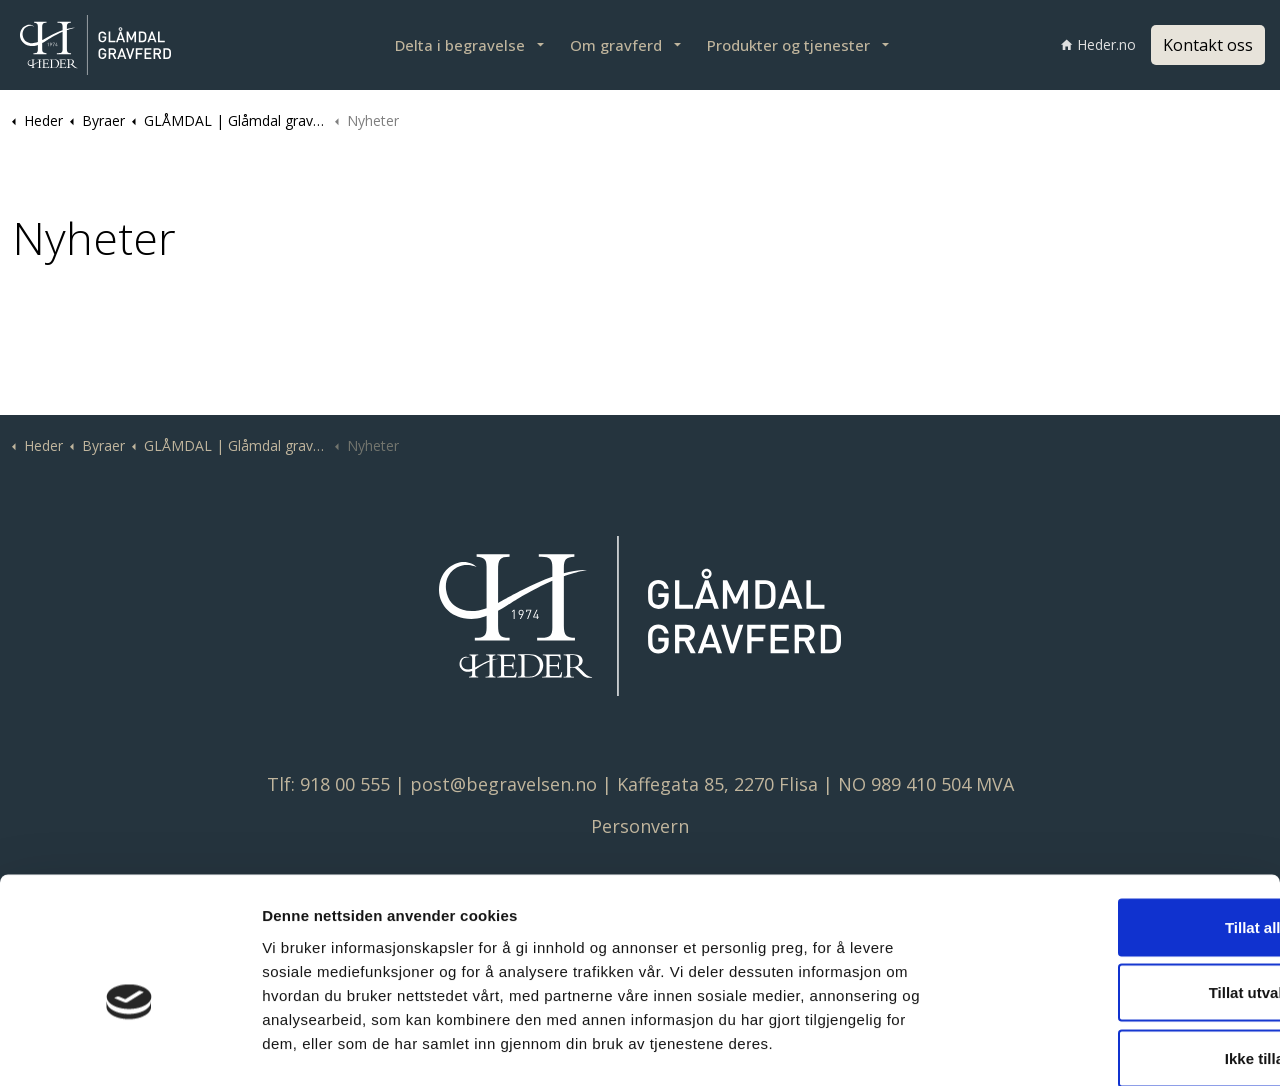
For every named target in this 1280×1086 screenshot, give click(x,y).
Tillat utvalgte (1113, 889)
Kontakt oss (1208, 45)
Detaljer (1061, 1046)
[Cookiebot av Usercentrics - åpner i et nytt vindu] (129, 1047)
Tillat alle (1113, 823)
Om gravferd (616, 45)
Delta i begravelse (460, 45)
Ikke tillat (1113, 954)
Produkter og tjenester (788, 45)
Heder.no (1098, 44)
